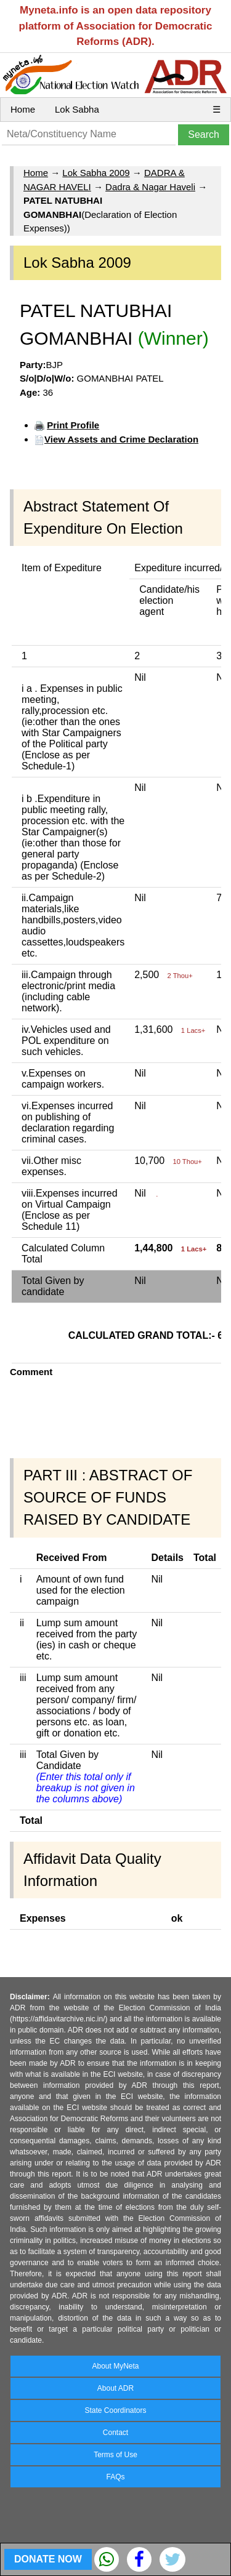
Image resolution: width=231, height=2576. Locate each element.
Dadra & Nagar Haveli (150, 187)
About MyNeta (115, 2366)
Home (22, 109)
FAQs (115, 2477)
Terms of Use (115, 2454)
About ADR (115, 2388)
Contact (115, 2432)
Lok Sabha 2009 (95, 172)
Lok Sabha (77, 109)
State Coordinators (115, 2410)
